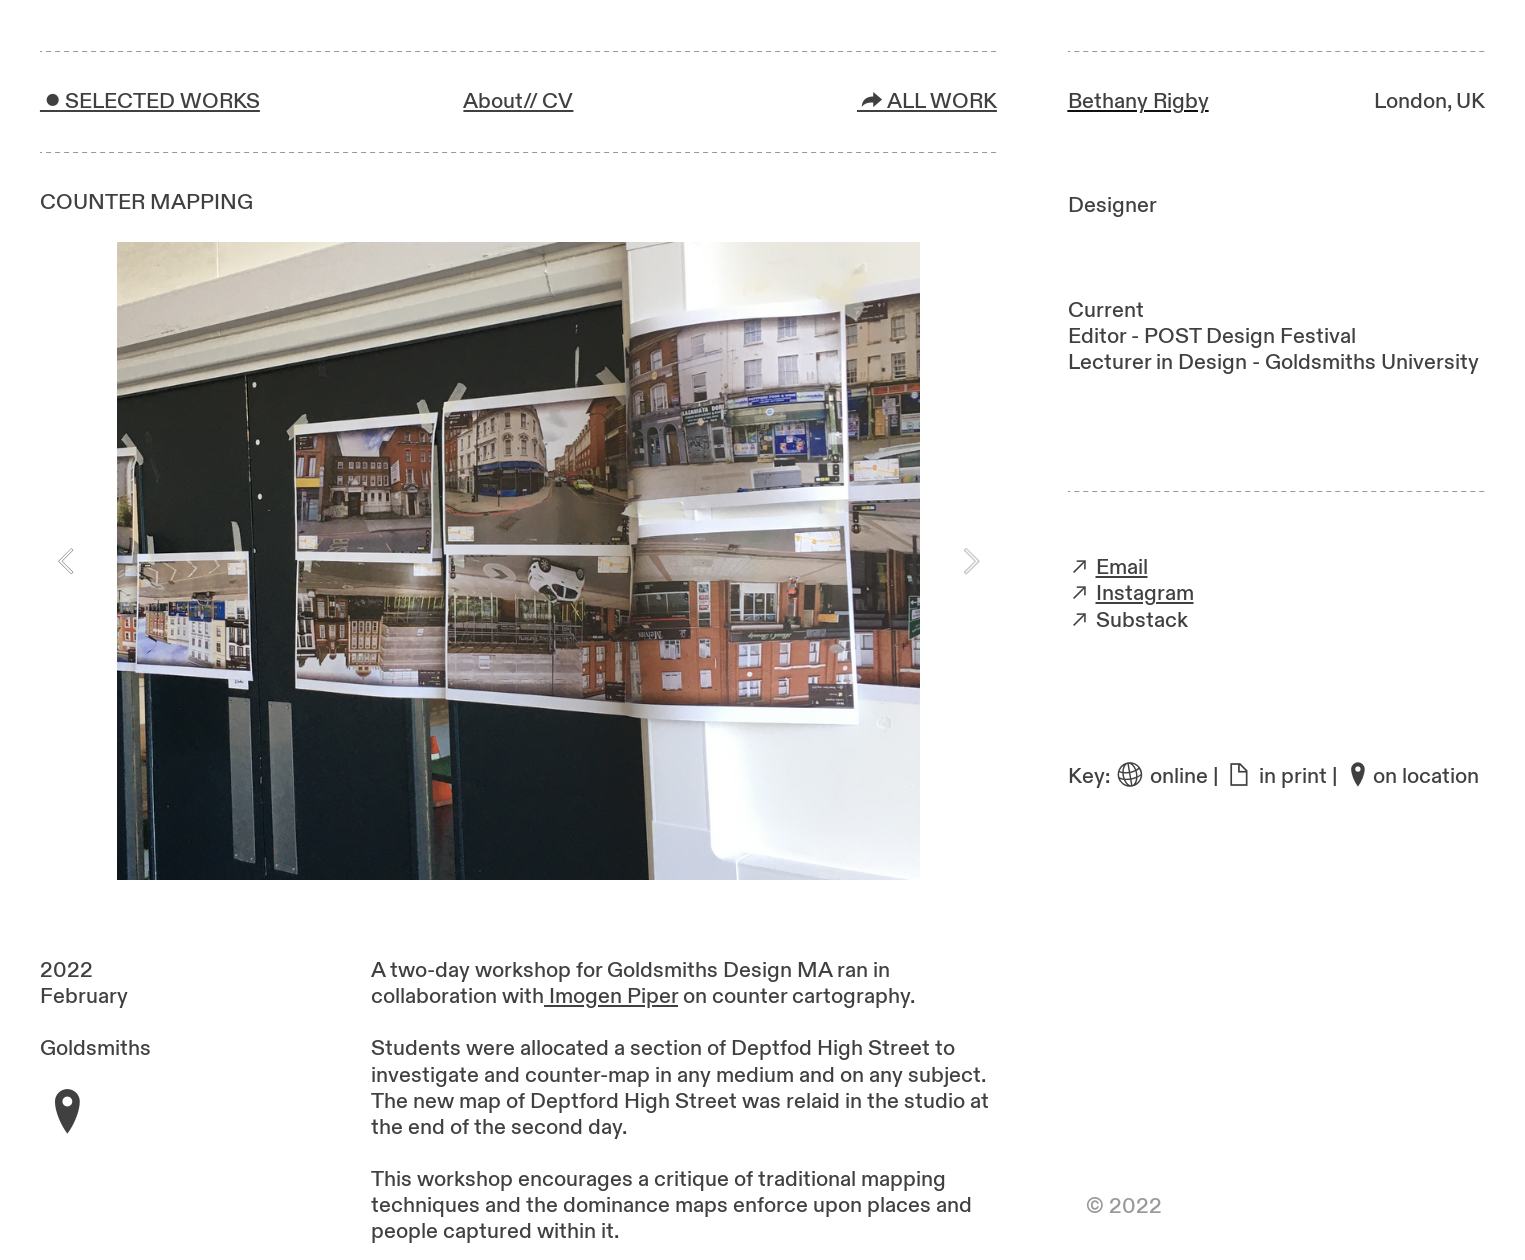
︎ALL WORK (927, 101)
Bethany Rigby (1138, 101)
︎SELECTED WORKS (150, 101)
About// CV (518, 101)
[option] (518, 561)
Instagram (1145, 593)
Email (1122, 567)
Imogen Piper (611, 996)
